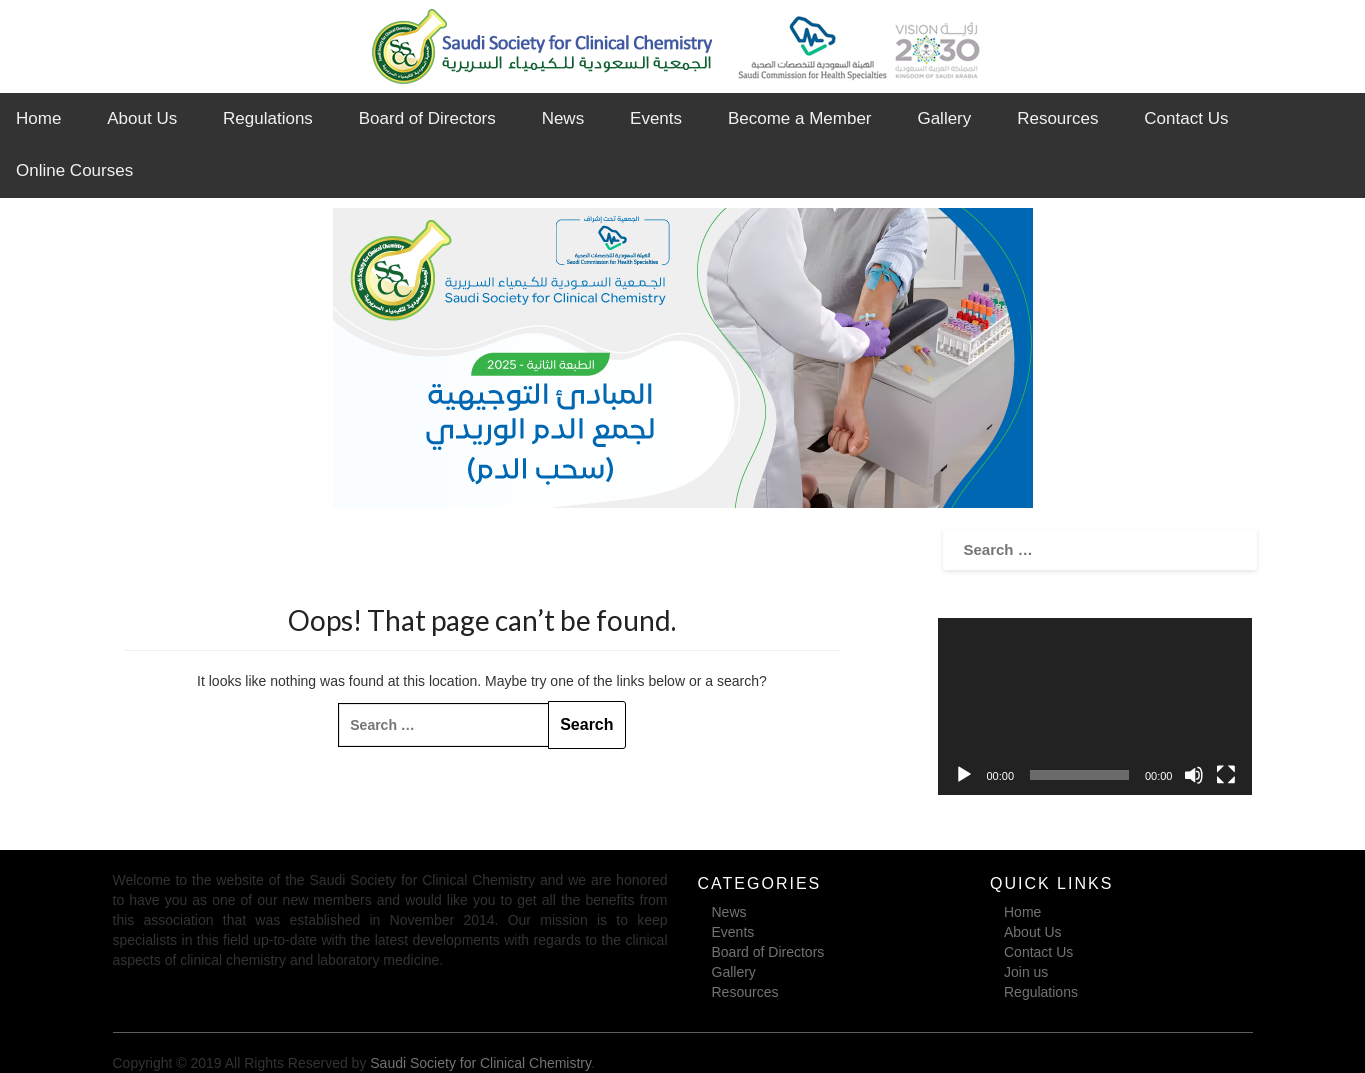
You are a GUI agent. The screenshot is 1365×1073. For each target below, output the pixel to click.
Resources (1057, 118)
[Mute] (1194, 775)
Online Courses (74, 170)
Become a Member (800, 118)
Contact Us (1186, 118)
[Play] (964, 775)
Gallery (944, 118)
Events (656, 118)
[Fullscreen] (1226, 775)
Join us (1026, 972)
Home (38, 118)
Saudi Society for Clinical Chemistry (480, 1063)
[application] (1095, 706)
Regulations (268, 118)
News (563, 118)
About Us (142, 118)
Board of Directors (427, 118)
